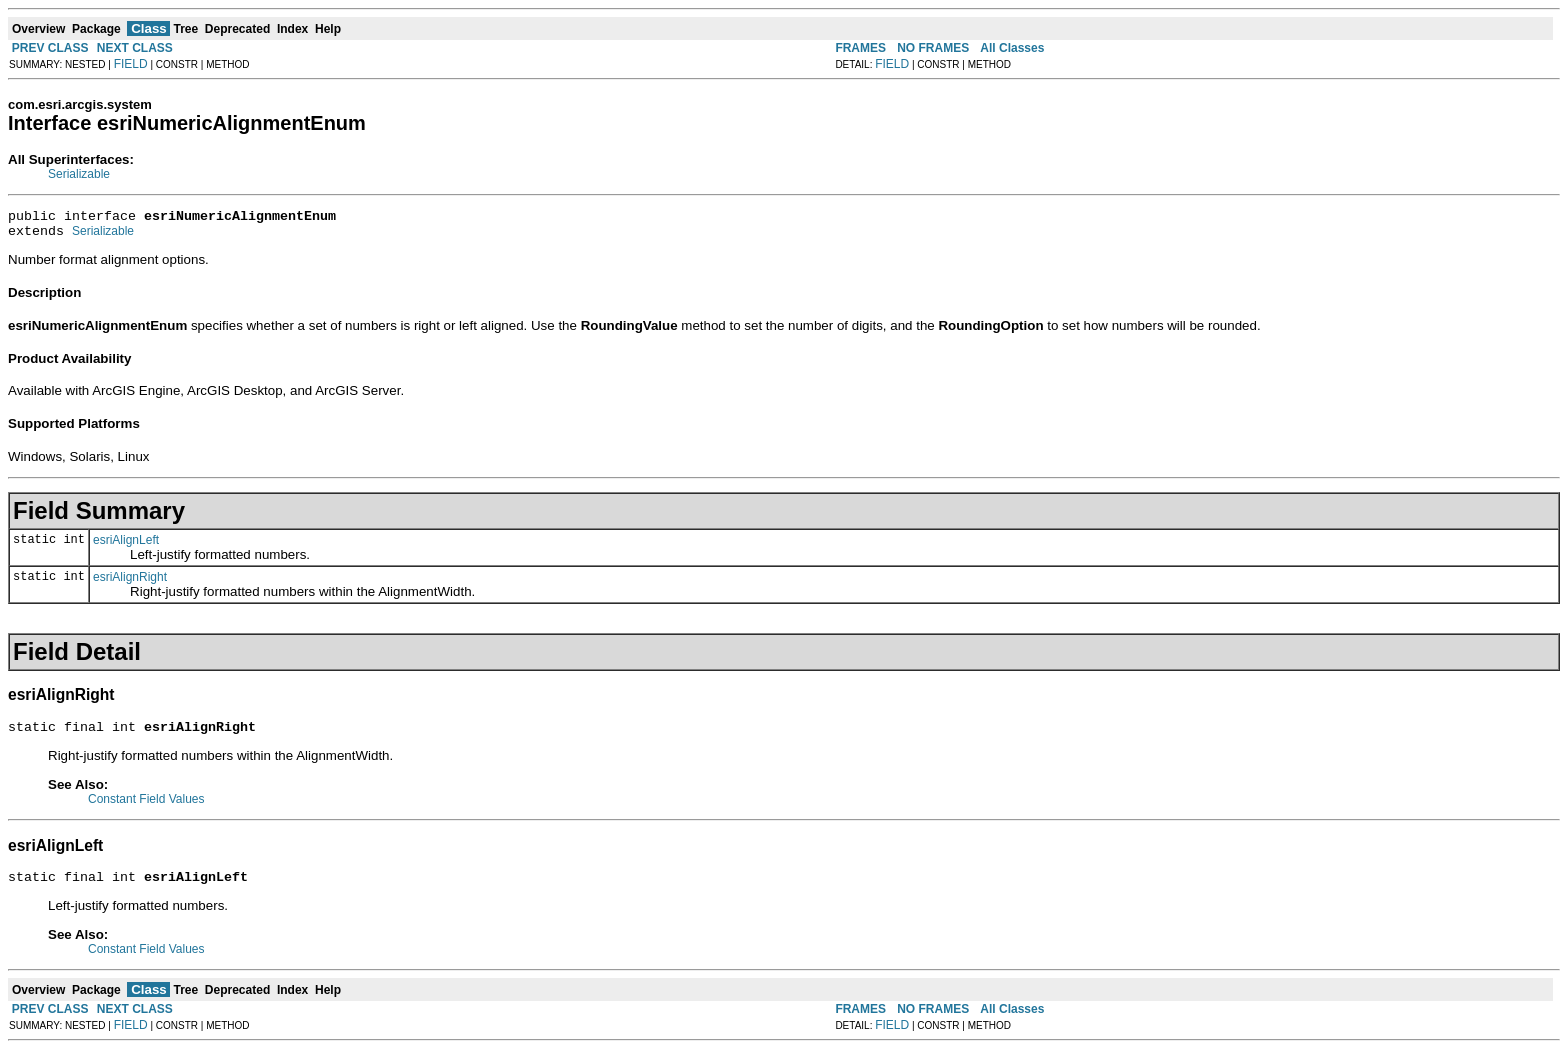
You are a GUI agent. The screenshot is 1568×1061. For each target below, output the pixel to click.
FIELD (131, 64)
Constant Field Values (146, 808)
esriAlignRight (130, 583)
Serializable (79, 174)
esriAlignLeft (126, 546)
